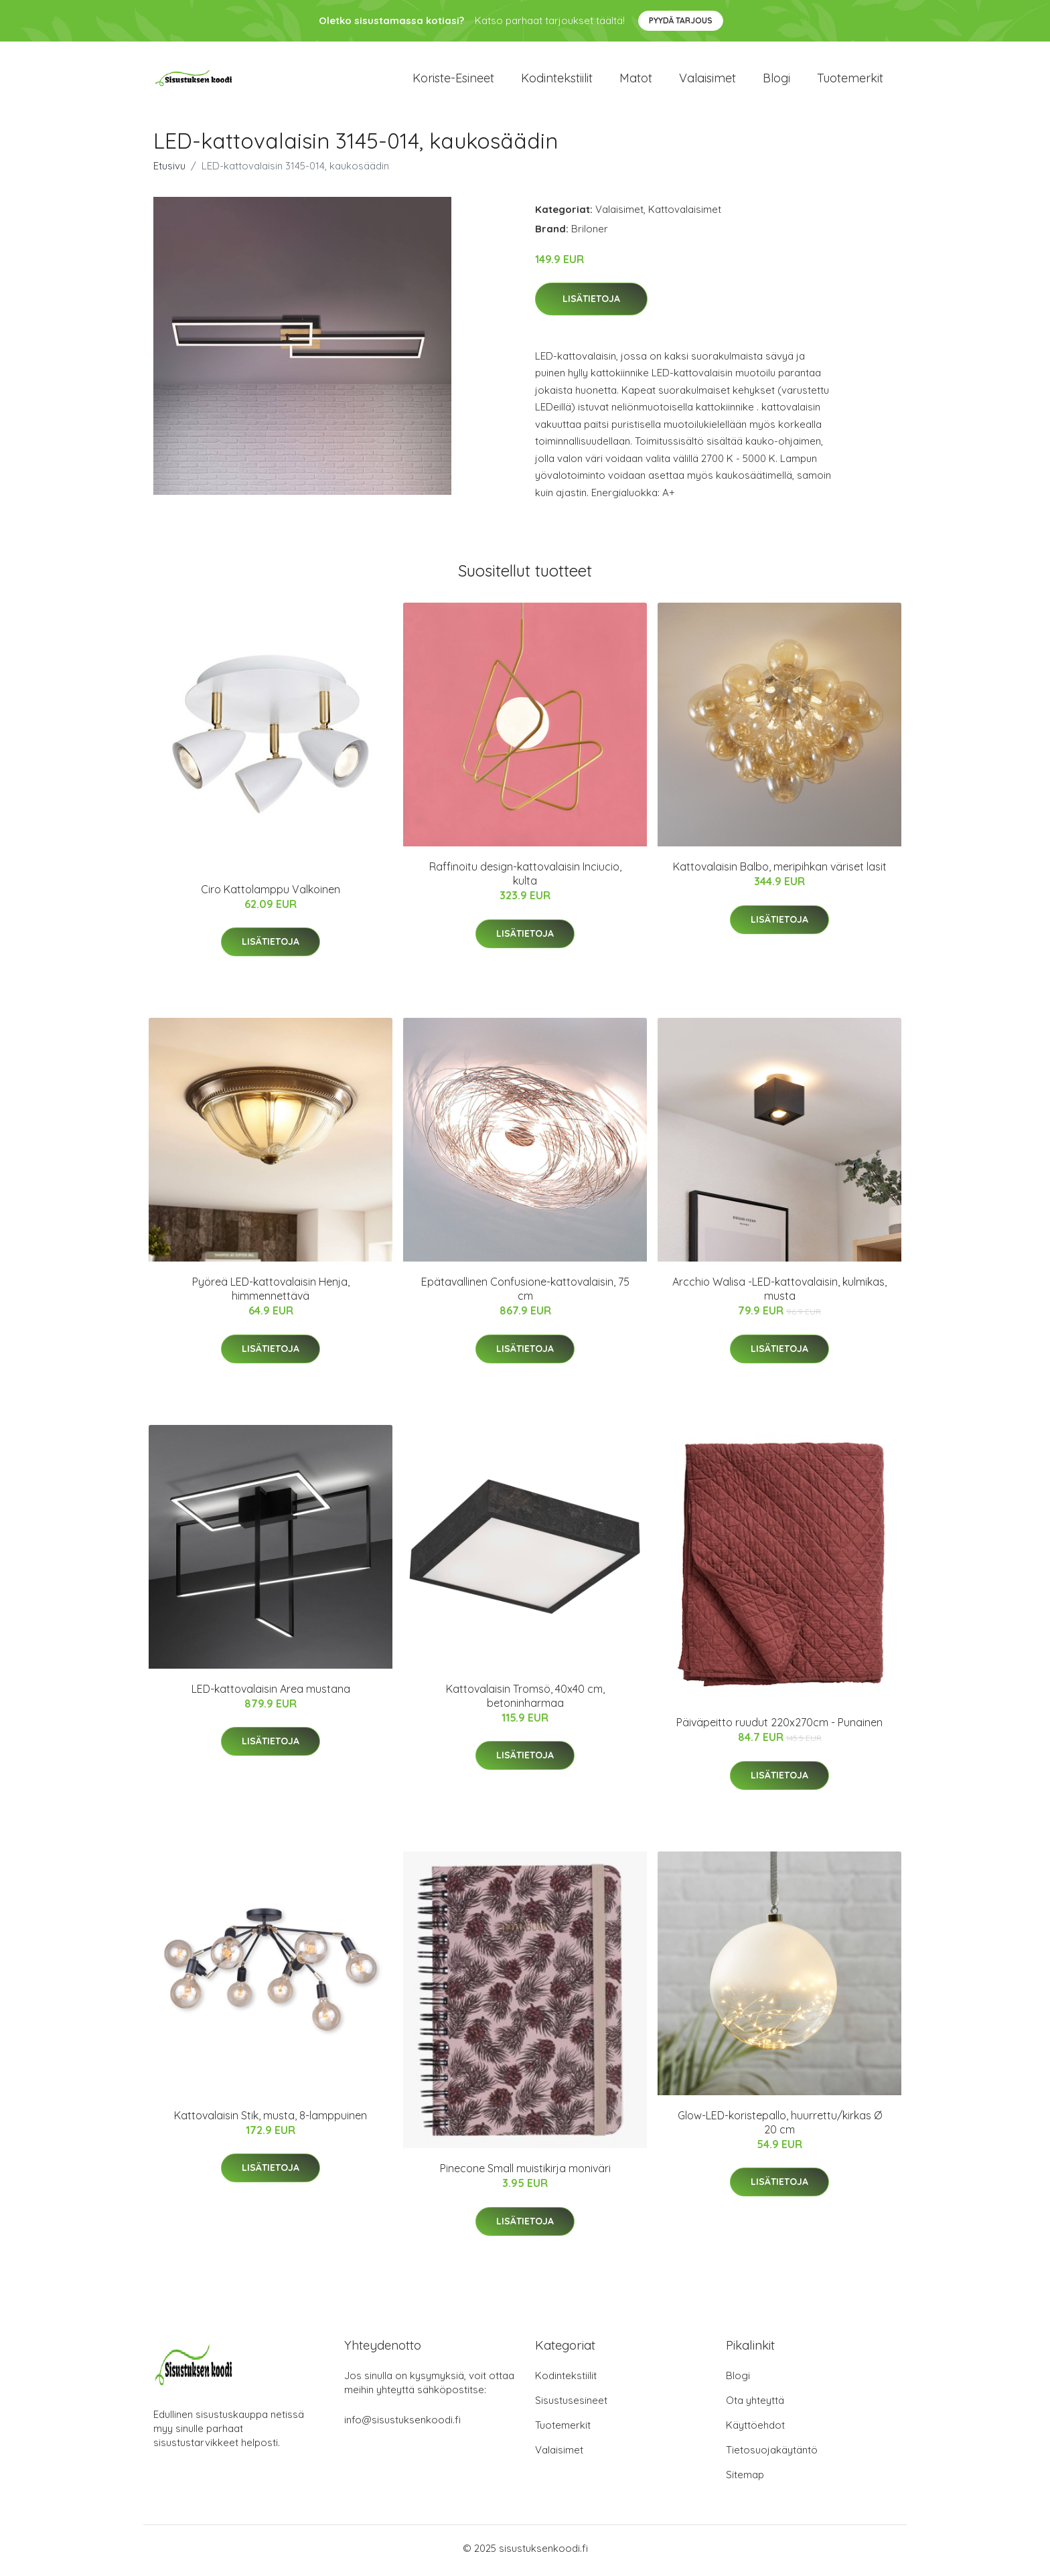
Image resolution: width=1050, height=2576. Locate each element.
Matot (635, 80)
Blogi (776, 80)
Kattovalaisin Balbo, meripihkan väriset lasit (780, 871)
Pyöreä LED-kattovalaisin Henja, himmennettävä (271, 1293)
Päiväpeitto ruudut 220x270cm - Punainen (779, 1727)
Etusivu (169, 169)
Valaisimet (707, 80)
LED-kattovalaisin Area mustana (271, 1692)
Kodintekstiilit (557, 80)
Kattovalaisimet (684, 213)
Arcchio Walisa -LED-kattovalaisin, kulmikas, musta (779, 1293)
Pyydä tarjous (680, 20)
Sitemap (745, 2479)
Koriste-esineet (453, 80)
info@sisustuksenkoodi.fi (402, 2424)
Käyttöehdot (755, 2429)
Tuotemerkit (850, 80)
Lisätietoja (591, 303)
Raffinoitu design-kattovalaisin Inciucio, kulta (525, 878)
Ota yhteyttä (755, 2405)
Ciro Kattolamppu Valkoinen (270, 894)
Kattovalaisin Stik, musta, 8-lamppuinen (270, 2119)
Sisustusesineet (571, 2405)
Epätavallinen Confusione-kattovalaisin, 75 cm (525, 1293)
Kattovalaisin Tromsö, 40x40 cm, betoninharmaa (525, 1700)
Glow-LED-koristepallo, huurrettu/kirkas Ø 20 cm (780, 2126)
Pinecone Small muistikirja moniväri (525, 2173)
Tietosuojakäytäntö (772, 2454)
